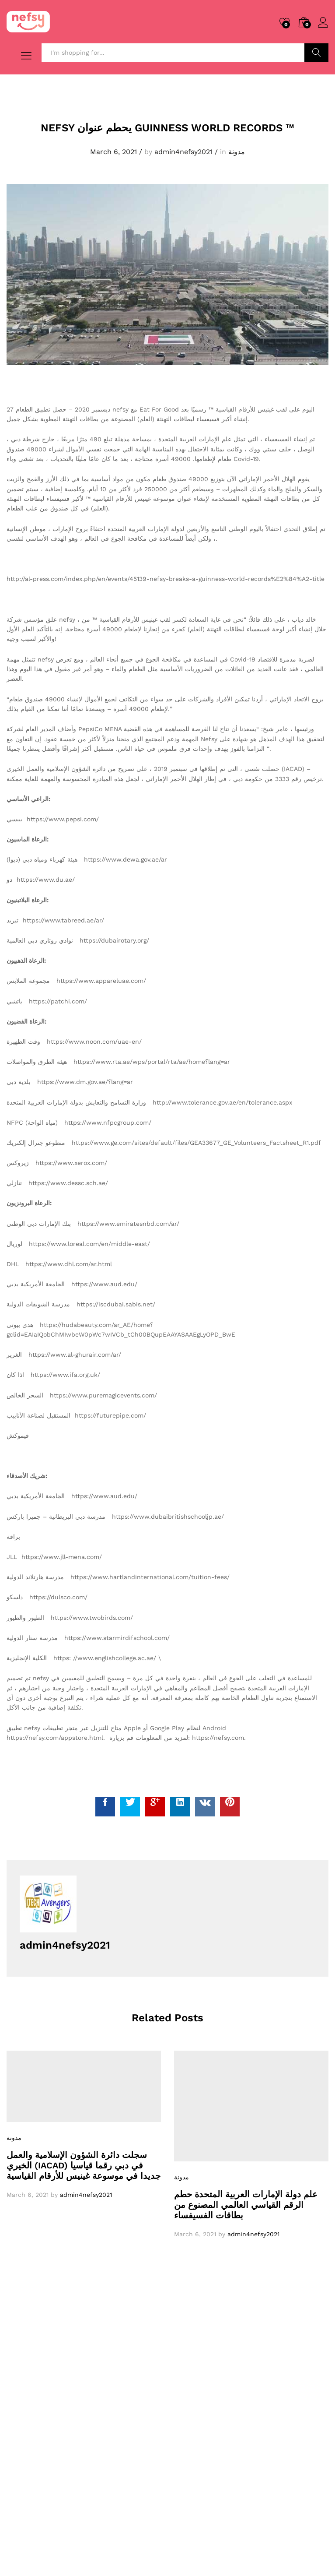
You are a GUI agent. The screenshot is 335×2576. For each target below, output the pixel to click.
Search (316, 52)
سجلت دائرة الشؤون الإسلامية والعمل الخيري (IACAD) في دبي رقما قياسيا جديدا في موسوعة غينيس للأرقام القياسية (84, 2165)
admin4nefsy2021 (183, 152)
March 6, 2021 (113, 152)
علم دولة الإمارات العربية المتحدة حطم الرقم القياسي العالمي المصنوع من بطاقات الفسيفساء (246, 2204)
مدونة (236, 152)
